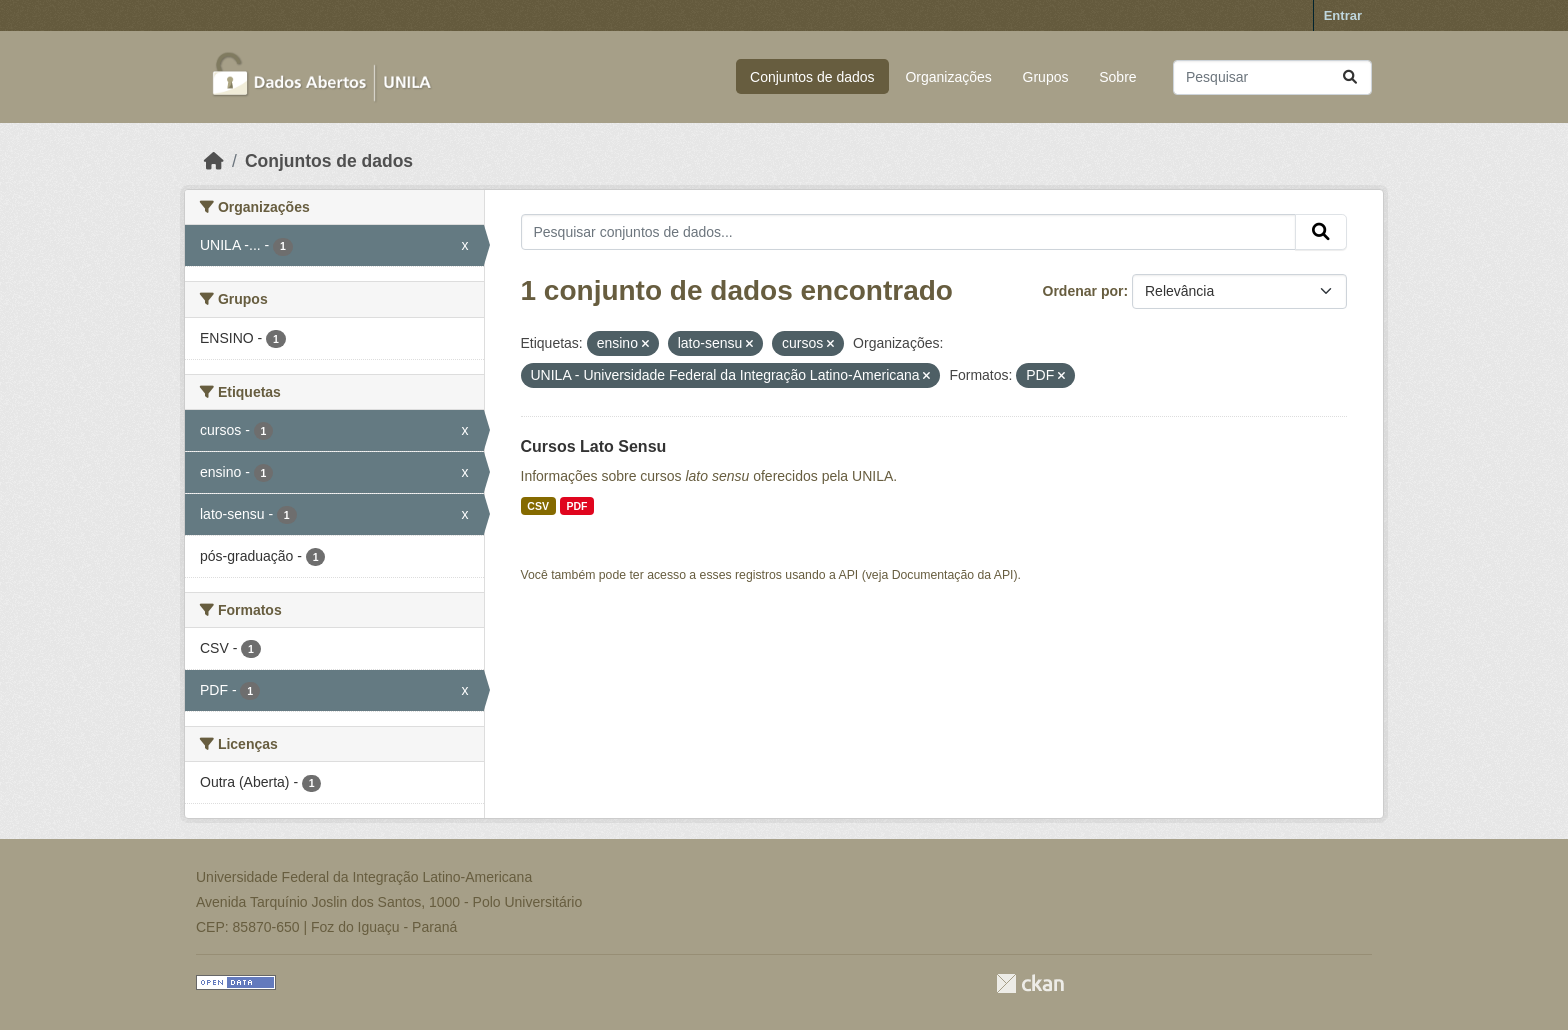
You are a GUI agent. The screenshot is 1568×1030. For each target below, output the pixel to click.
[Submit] (1350, 77)
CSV (538, 506)
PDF (576, 506)
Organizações (948, 77)
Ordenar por (1083, 291)
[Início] (214, 161)
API (849, 575)
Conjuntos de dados (812, 77)
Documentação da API (953, 575)
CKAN (1030, 983)
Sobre (1117, 77)
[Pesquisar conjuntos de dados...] (1272, 77)
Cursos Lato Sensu (594, 446)
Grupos (1046, 77)
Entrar (1343, 15)
